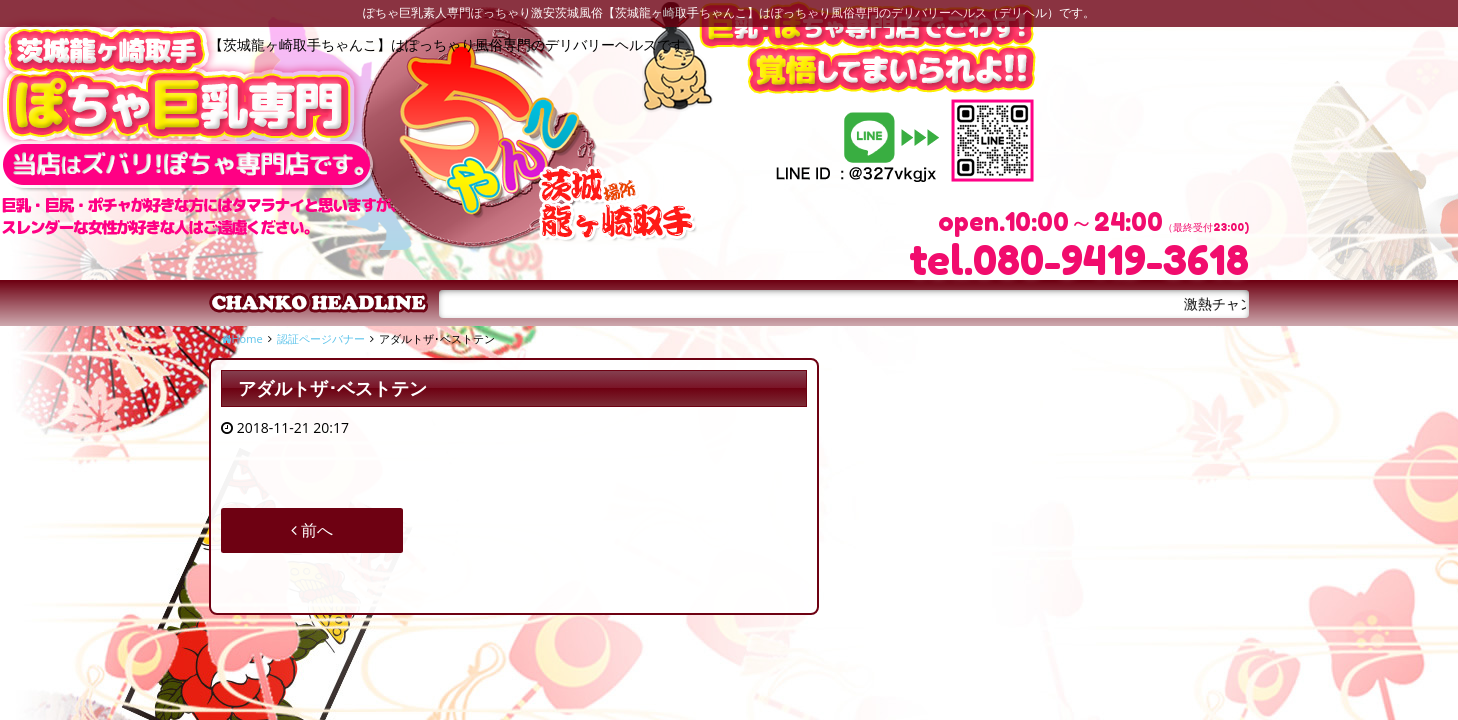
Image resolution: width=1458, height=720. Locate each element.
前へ (312, 530)
